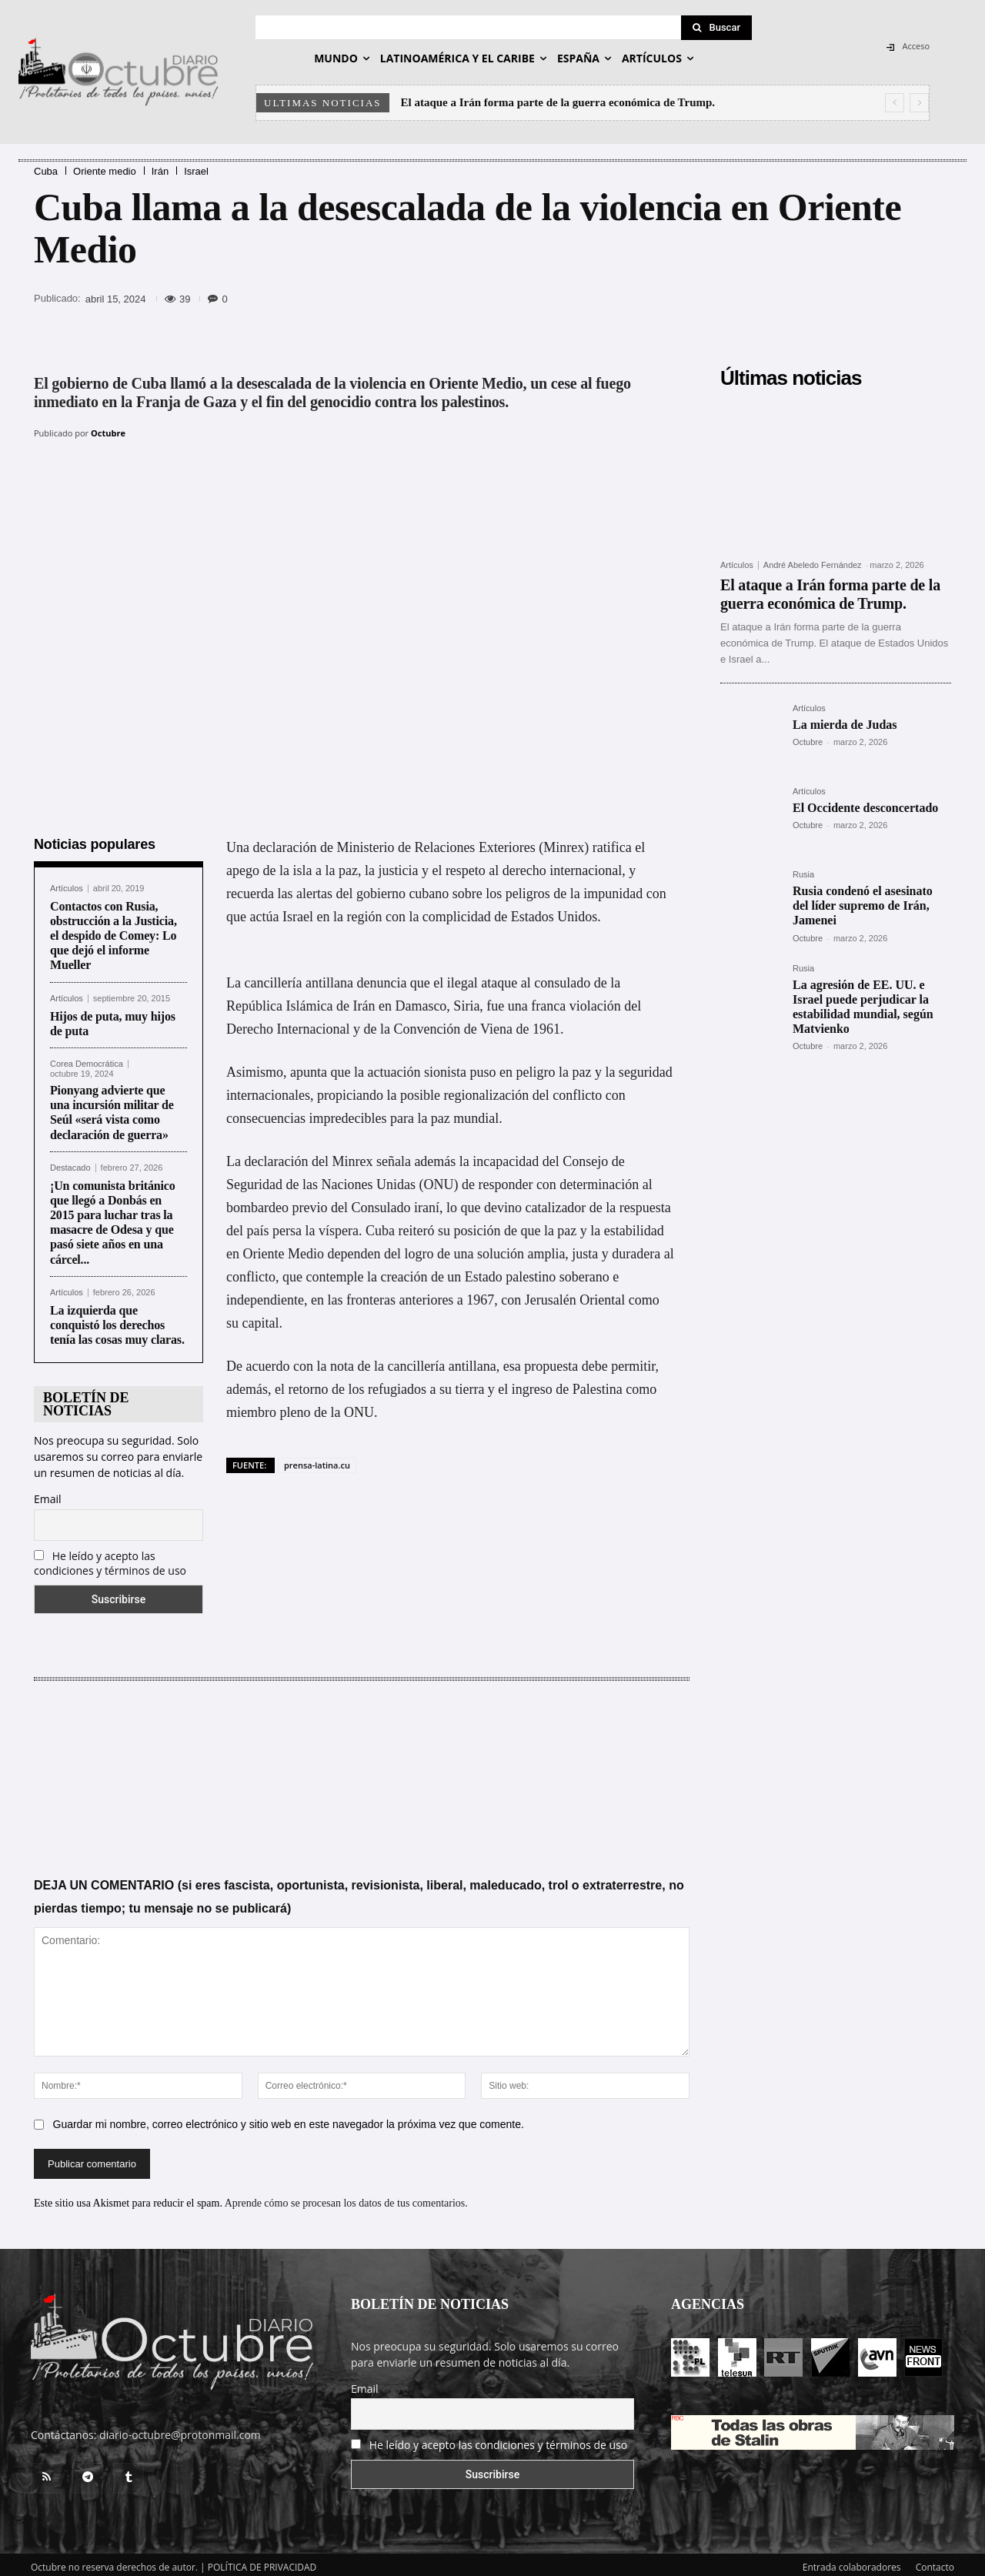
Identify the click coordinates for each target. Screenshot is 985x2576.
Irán (160, 171)
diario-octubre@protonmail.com (180, 2429)
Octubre (108, 433)
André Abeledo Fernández (812, 565)
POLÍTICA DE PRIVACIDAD (262, 2561)
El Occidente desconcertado (865, 807)
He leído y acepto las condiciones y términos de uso (110, 1557)
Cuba (46, 171)
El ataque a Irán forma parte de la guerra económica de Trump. (558, 102)
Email (48, 1493)
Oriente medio (104, 171)
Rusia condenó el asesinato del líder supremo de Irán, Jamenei (863, 905)
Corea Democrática (86, 1058)
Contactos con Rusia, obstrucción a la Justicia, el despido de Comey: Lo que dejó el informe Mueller (113, 930)
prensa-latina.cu (317, 1459)
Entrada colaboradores (852, 2561)
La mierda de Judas (845, 724)
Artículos (66, 882)
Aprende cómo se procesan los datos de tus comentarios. (346, 2197)
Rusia (803, 874)
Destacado (70, 1162)
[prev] (894, 102)
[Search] (716, 27)
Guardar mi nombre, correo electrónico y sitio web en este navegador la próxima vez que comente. (288, 2118)
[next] (919, 102)
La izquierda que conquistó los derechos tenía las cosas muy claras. (117, 1319)
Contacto (935, 2561)
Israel (196, 171)
